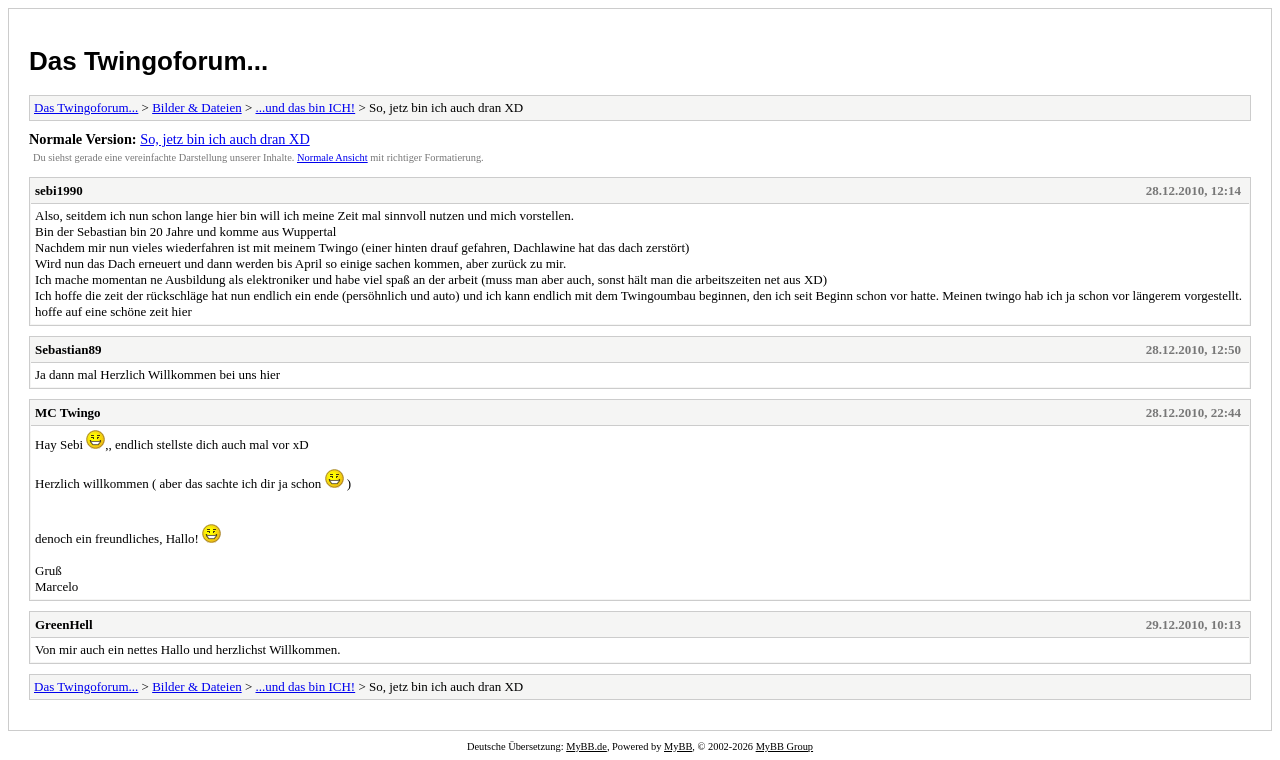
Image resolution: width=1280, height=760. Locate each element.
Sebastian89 (68, 349)
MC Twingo (68, 412)
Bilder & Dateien (197, 107)
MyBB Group (784, 746)
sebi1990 (59, 190)
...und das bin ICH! (306, 107)
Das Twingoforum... (148, 61)
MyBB (678, 746)
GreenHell (64, 624)
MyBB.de (586, 746)
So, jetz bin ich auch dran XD (225, 139)
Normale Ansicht (332, 157)
